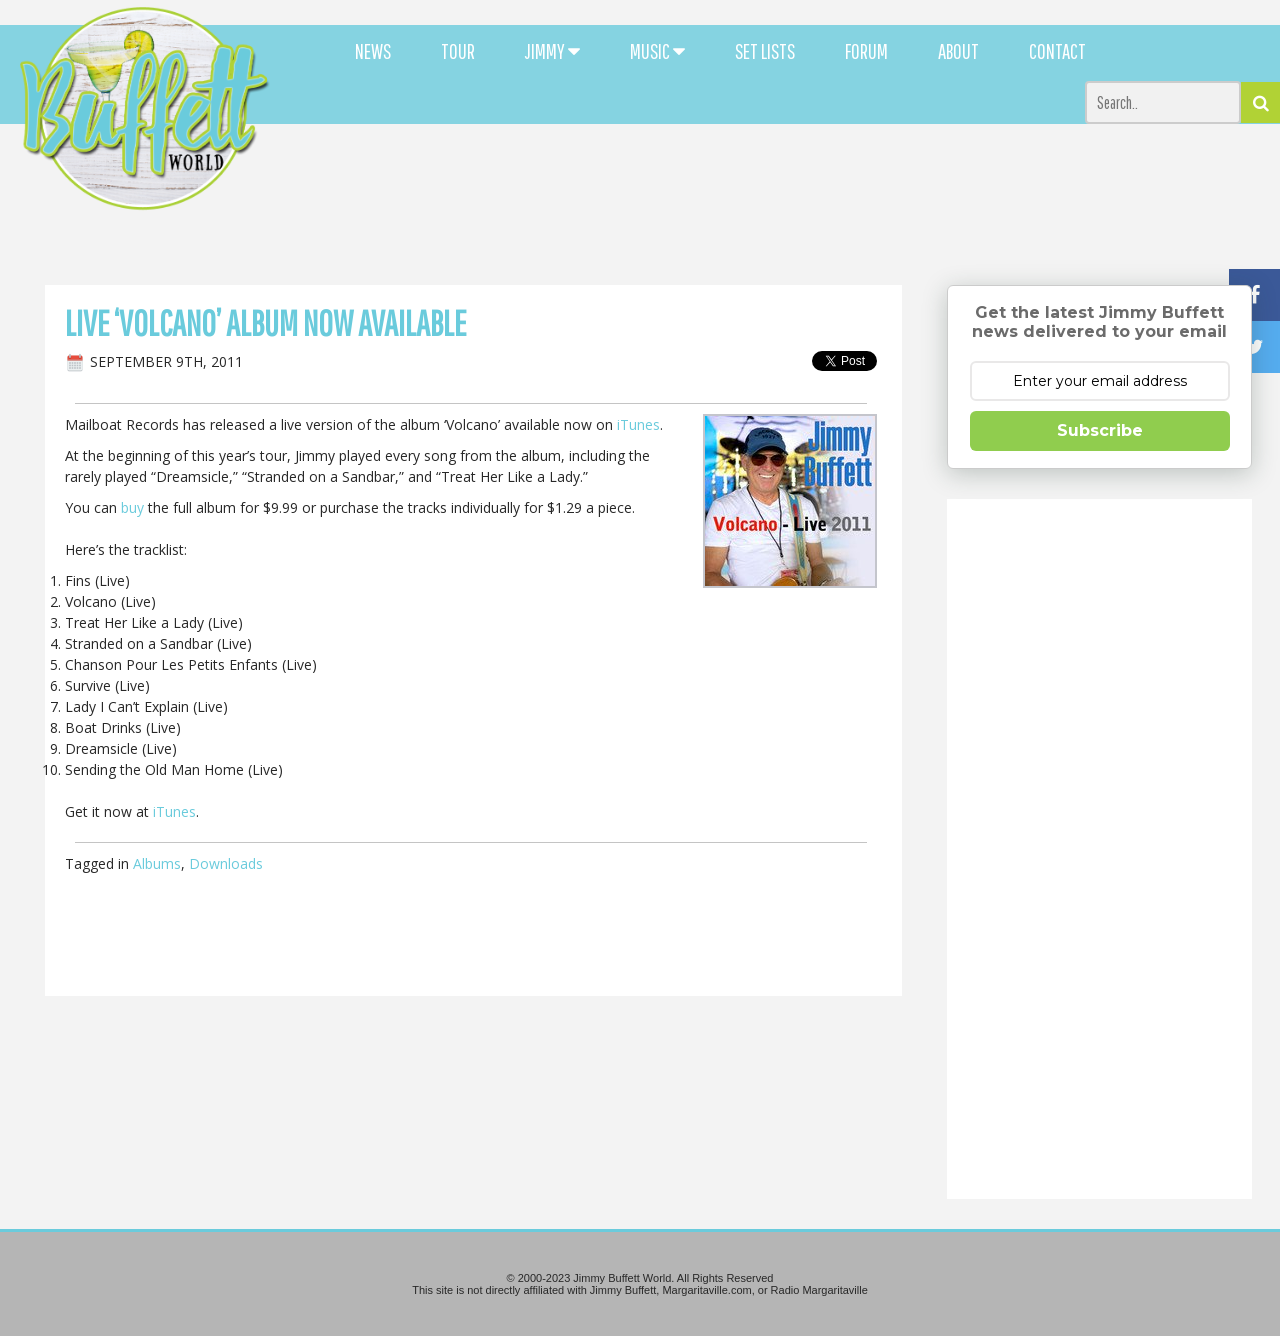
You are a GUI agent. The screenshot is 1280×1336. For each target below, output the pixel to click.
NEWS (373, 51)
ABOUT (958, 51)
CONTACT (1057, 51)
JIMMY (552, 51)
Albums (157, 863)
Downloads (226, 863)
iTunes (638, 424)
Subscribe (1100, 430)
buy (132, 507)
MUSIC (657, 51)
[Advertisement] (782, 180)
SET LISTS (765, 51)
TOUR (458, 51)
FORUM (866, 51)
